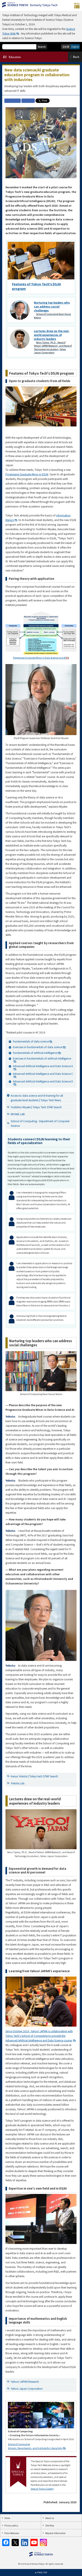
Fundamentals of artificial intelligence (35, 1052)
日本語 (66, 46)
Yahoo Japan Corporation (27, 2388)
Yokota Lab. (18, 1783)
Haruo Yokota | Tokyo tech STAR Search (34, 1776)
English (75, 46)
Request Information (55, 2533)
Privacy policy (11, 2525)
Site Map (49, 2525)
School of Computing (19, 2444)
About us (49, 2518)
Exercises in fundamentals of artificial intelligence (42, 1058)
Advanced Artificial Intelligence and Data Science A (43, 1066)
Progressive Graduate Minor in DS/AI (26, 474)
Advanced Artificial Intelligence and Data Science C (43, 1073)
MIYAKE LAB (18, 1114)
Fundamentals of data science (31, 1041)
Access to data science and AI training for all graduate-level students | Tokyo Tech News (37, 1098)
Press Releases (11, 2533)
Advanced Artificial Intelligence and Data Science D (43, 1081)
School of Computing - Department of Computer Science (40, 1123)
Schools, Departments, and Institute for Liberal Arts (35, 2448)
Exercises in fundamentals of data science (37, 1047)
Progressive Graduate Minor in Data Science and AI (39, 657)
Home (7, 2518)
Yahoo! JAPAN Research (25, 2381)
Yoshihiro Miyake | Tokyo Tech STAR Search (36, 1107)
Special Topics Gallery (42, 2488)
